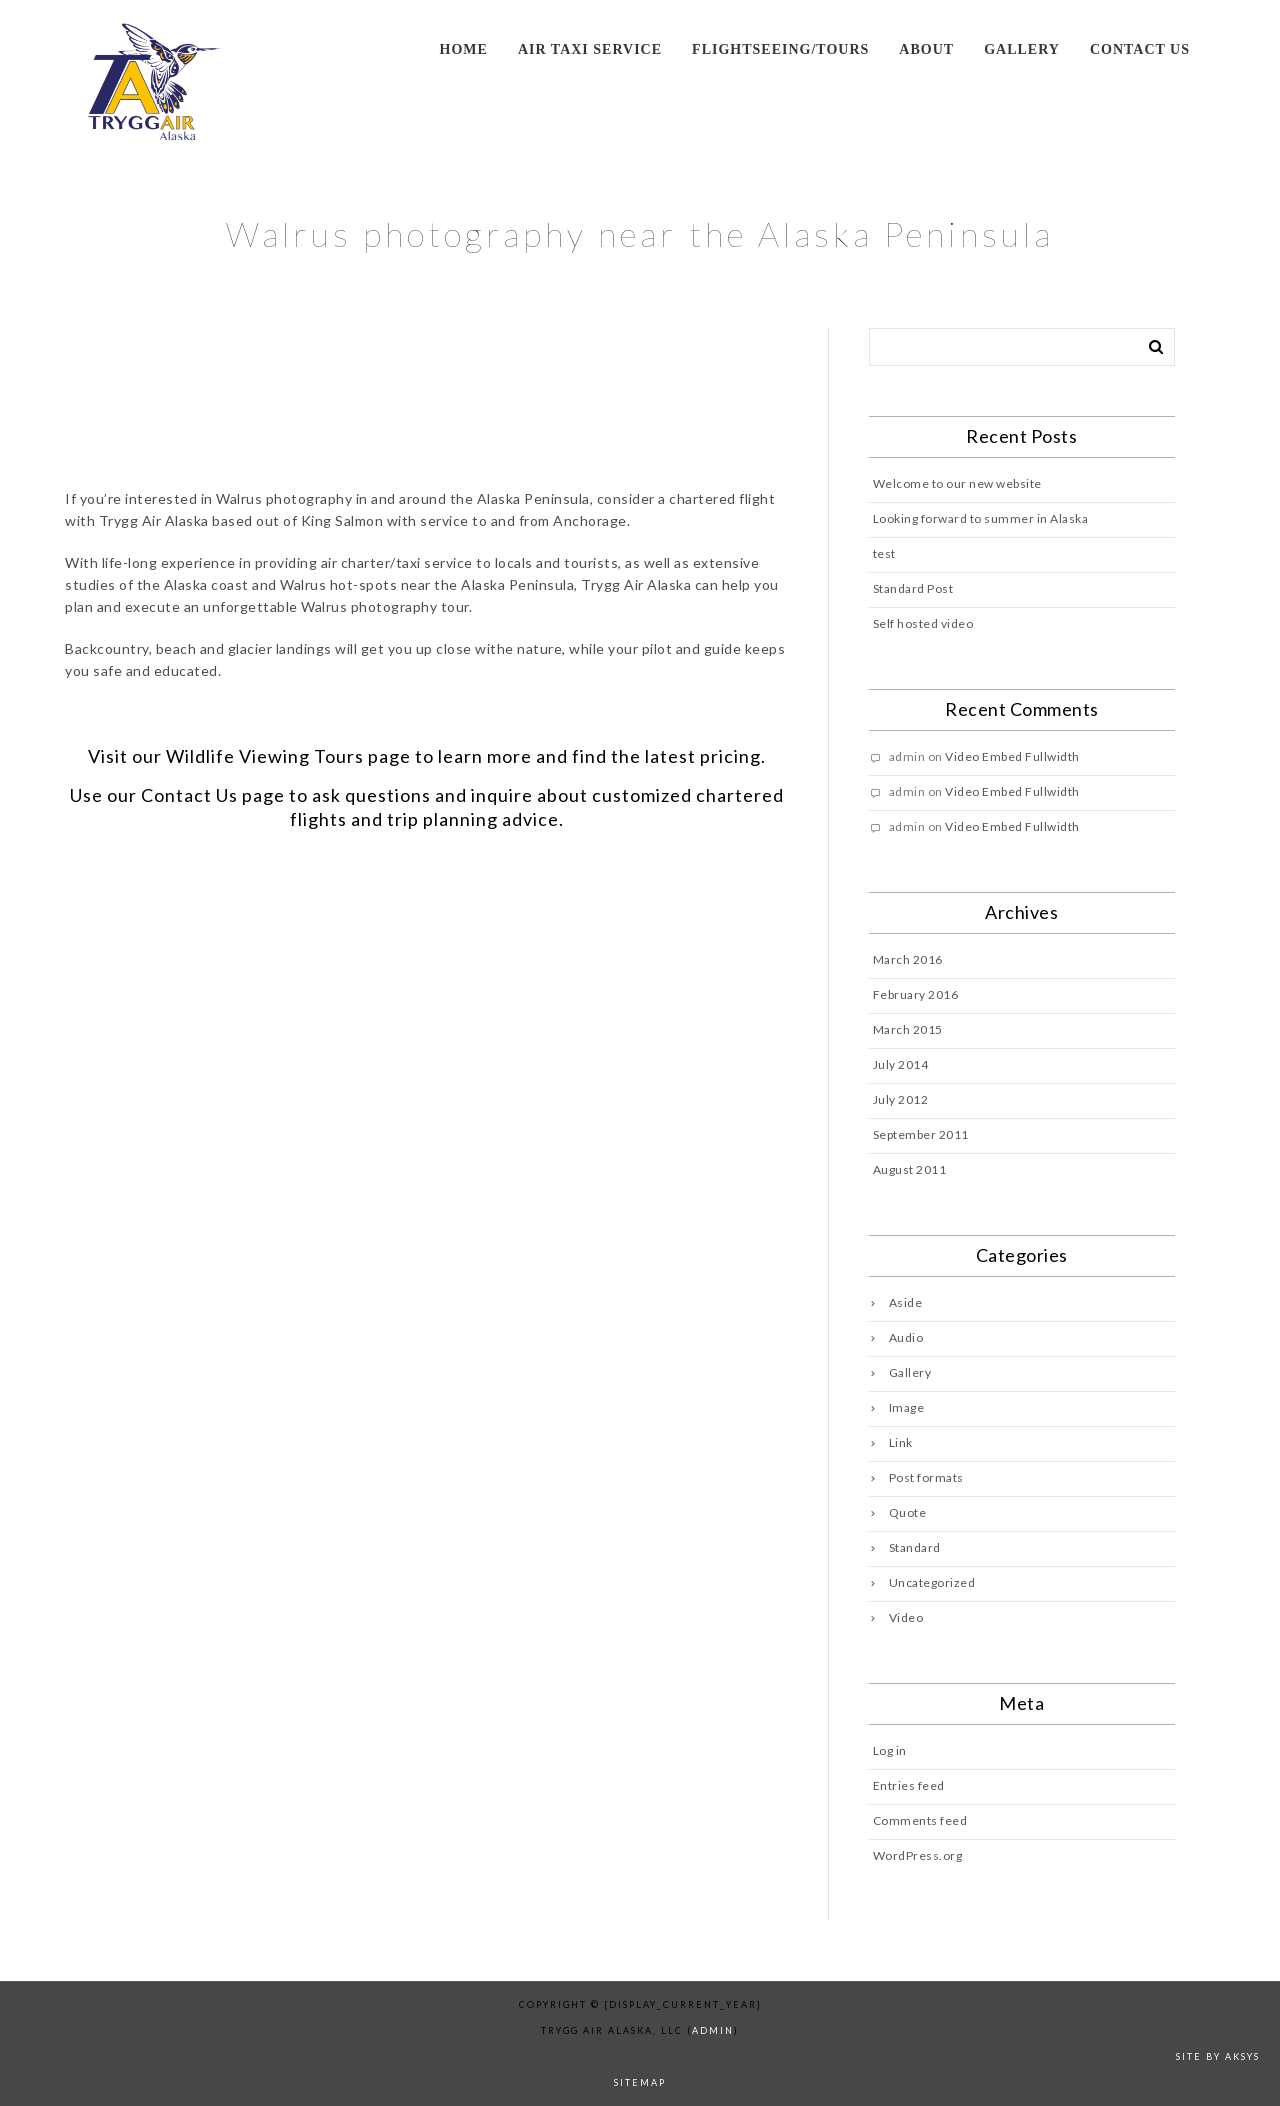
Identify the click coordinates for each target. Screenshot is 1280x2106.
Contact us (1140, 49)
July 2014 (901, 1064)
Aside (906, 1302)
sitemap (640, 2082)
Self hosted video (923, 623)
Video (906, 1617)
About (926, 49)
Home (464, 49)
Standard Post (913, 588)
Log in (890, 1750)
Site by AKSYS (1218, 2056)
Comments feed (920, 1820)
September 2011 (921, 1134)
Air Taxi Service (590, 49)
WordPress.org (918, 1855)
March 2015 (908, 1029)
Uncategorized (932, 1582)
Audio (906, 1337)
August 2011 (910, 1169)
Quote (908, 1512)
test (884, 553)
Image (907, 1407)
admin (713, 2030)
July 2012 (901, 1099)
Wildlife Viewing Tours (265, 756)
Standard (915, 1547)
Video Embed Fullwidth (1012, 756)
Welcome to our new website (957, 483)
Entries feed (909, 1785)
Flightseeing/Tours (780, 49)
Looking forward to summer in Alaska (981, 518)
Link (901, 1442)
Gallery (1022, 49)
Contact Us (189, 795)
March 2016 (908, 959)
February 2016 (916, 994)
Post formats (926, 1477)
